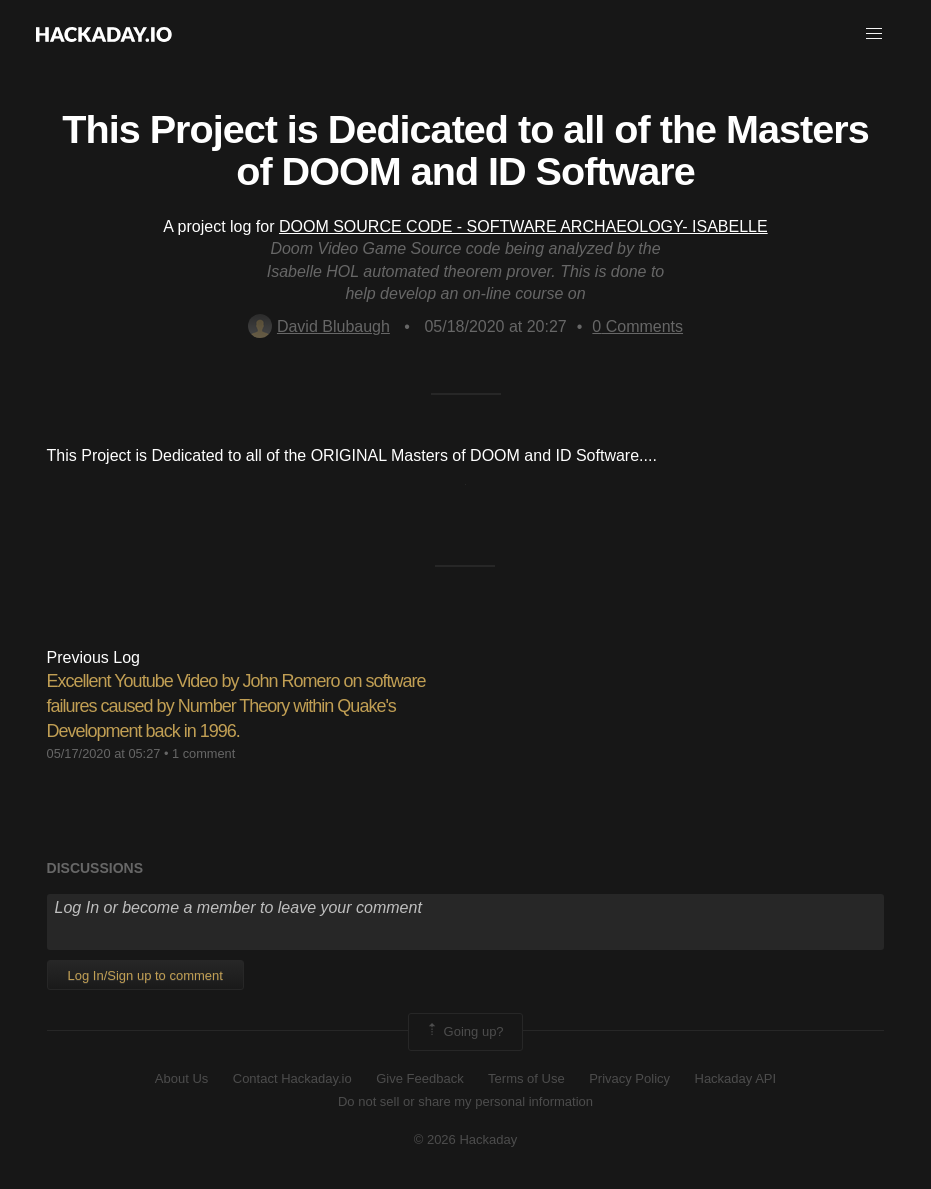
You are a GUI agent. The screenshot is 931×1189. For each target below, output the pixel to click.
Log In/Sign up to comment (145, 975)
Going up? (464, 1032)
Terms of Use (526, 1078)
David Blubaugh (319, 326)
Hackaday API (736, 1078)
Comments (637, 326)
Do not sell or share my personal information (465, 1101)
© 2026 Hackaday (466, 1139)
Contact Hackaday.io (292, 1078)
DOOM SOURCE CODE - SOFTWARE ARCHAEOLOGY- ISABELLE (523, 226)
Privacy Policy (629, 1078)
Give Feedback (419, 1078)
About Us (181, 1078)
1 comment (203, 753)
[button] (874, 34)
